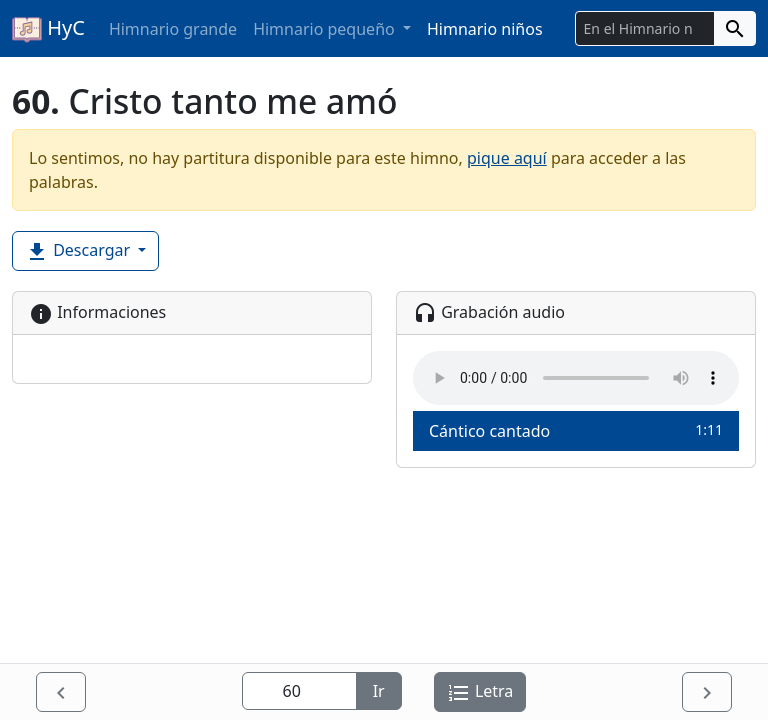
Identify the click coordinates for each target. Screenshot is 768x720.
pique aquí (507, 158)
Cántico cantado (576, 430)
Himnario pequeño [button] (326, 29)
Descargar (79, 251)
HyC (48, 29)
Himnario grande (173, 29)
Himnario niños (485, 29)
